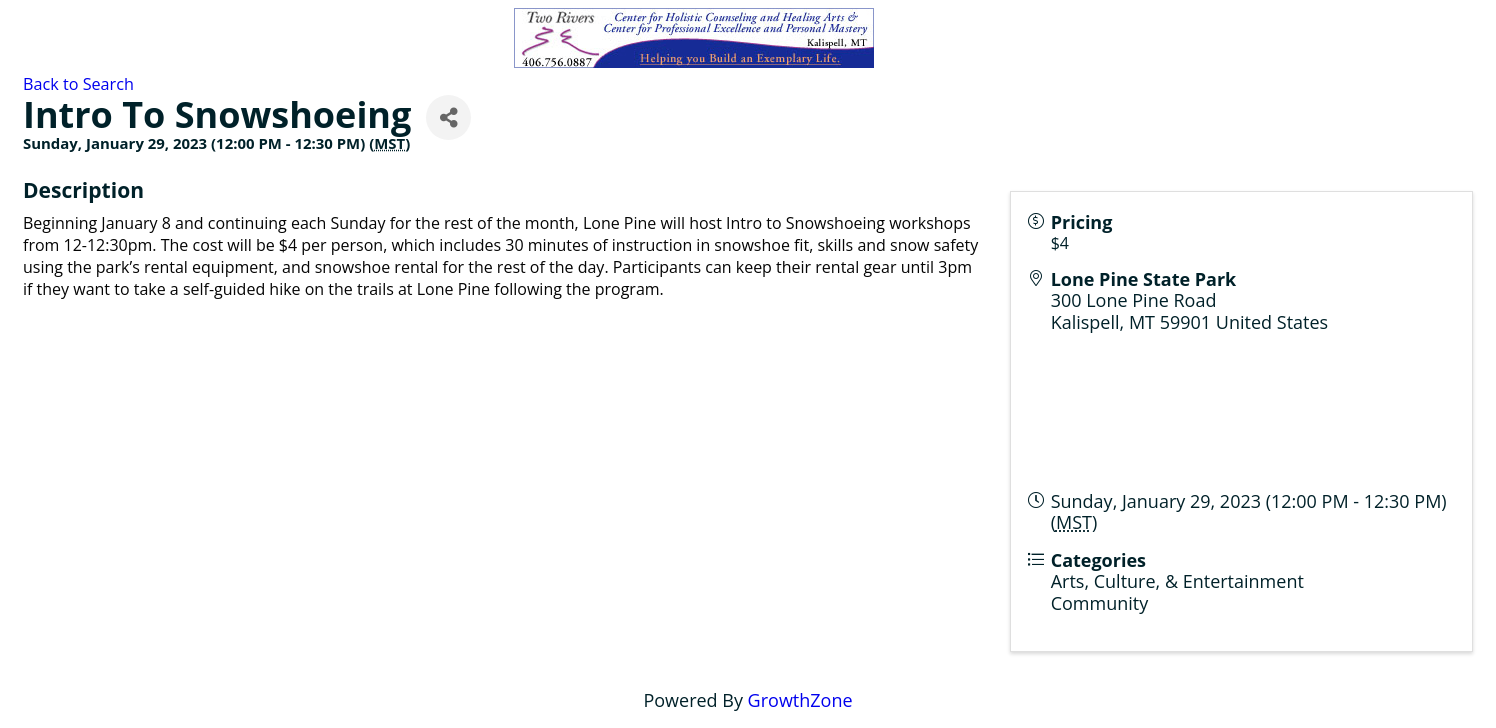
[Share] (448, 117)
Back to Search (78, 84)
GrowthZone (800, 700)
